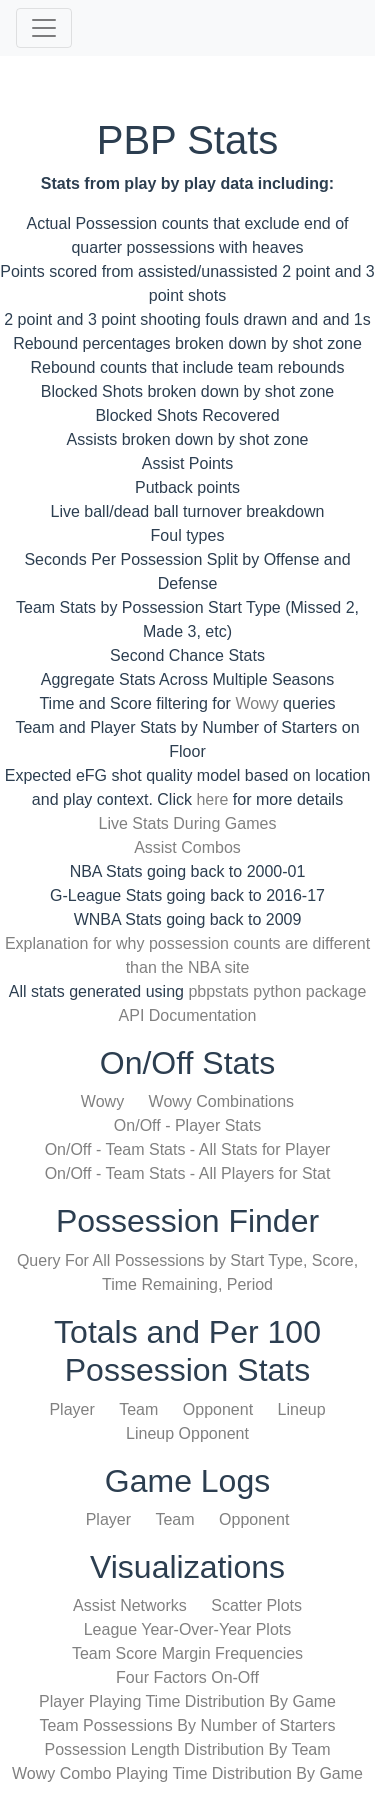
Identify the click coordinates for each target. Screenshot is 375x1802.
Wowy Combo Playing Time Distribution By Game (187, 1773)
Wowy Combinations (222, 1101)
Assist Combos (187, 847)
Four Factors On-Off (187, 1677)
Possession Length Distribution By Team (187, 1749)
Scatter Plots (256, 1605)
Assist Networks (130, 1605)
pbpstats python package (277, 991)
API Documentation (188, 1015)
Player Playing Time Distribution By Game (187, 1701)
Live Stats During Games (188, 823)
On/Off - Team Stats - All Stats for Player (188, 1149)
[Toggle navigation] (44, 28)
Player (71, 1409)
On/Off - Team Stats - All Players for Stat (188, 1173)
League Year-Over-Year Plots (188, 1629)
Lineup (302, 1409)
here (212, 799)
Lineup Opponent (187, 1433)
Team (138, 1409)
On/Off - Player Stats (187, 1125)
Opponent (218, 1409)
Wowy (256, 703)
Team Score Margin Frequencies (187, 1653)
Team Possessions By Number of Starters (187, 1725)
